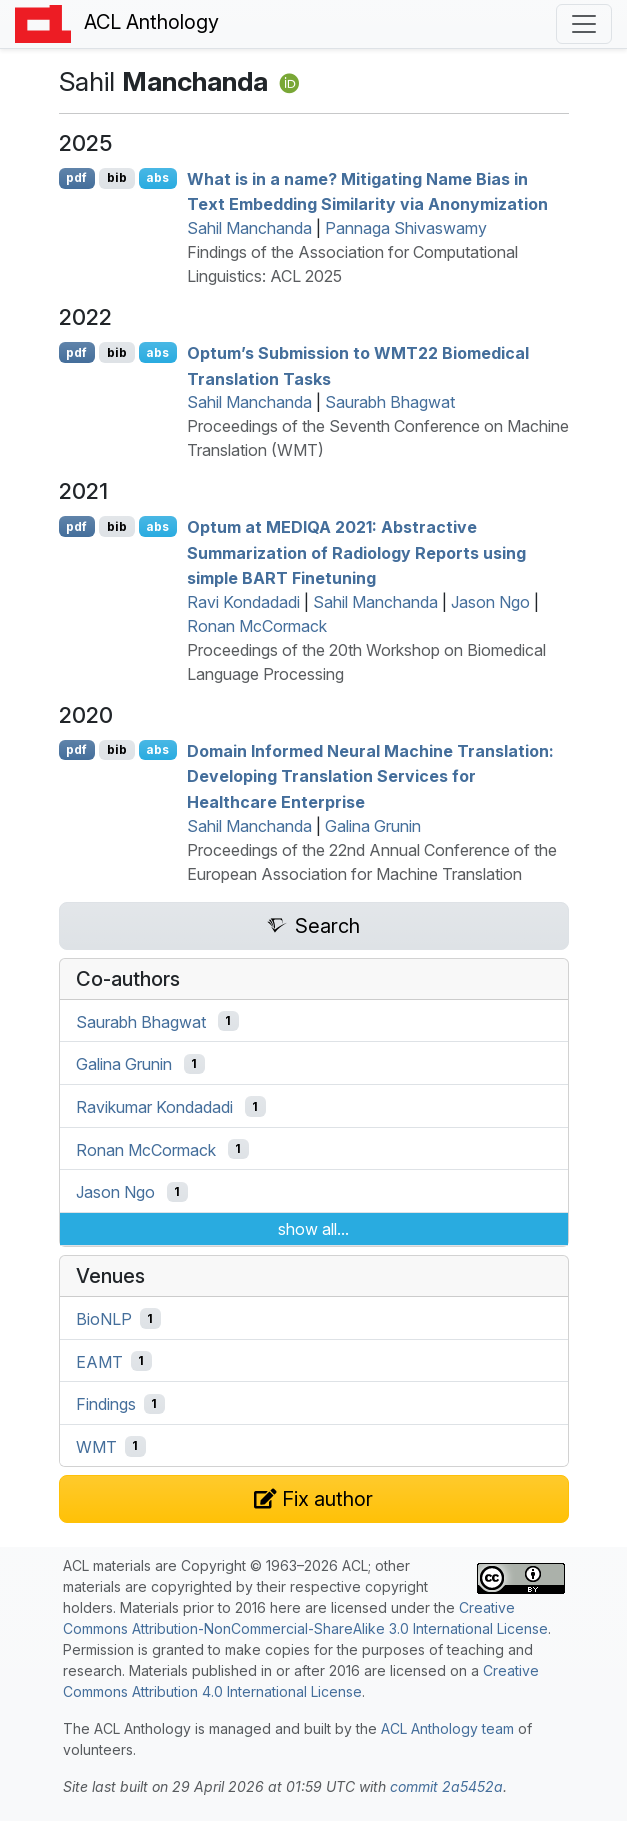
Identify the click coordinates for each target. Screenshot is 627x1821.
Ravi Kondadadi (243, 602)
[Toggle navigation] (584, 24)
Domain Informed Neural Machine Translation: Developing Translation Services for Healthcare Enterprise (370, 775)
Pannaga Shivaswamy (406, 228)
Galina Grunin (373, 826)
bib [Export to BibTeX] (117, 177)
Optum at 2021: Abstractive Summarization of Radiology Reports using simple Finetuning (356, 552)
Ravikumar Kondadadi (154, 1107)
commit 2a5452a (446, 1786)
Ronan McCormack (257, 626)
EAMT (99, 1361)
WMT (96, 1446)
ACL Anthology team (447, 1728)
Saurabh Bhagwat (390, 402)
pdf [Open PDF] (76, 177)
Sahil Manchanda (249, 228)
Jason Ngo (490, 602)
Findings (106, 1404)
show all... (313, 1229)
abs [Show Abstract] (157, 177)
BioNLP (104, 1319)
